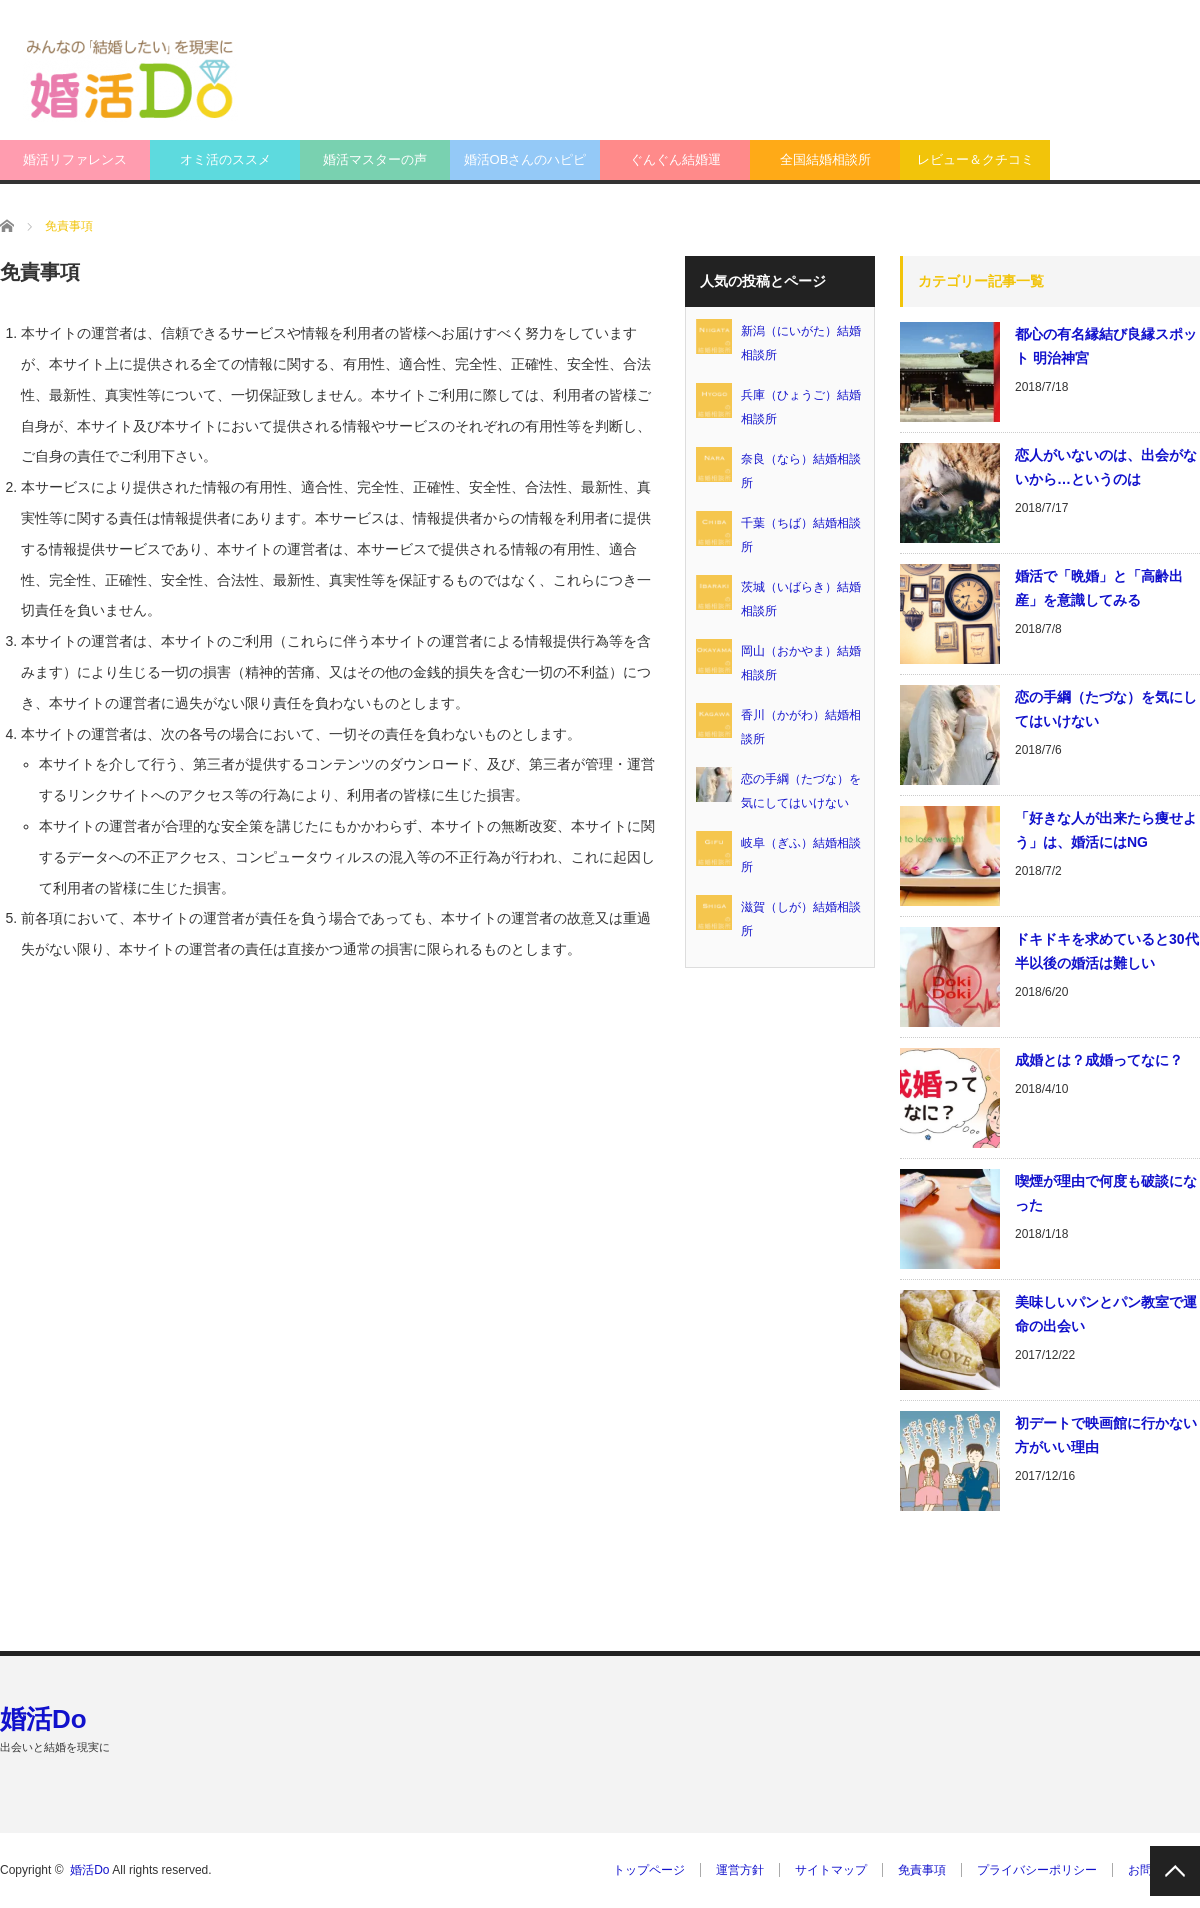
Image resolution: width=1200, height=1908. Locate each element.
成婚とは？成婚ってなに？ (1099, 1060)
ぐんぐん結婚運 (675, 159)
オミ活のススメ (225, 159)
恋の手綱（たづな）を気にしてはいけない (1106, 709)
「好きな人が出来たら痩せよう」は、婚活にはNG (1106, 830)
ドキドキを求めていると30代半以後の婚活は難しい (1107, 951)
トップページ (649, 1870)
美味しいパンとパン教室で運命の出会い (1106, 1314)
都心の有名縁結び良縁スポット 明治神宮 (1106, 346)
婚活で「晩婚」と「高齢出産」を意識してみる (1099, 588)
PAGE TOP (1175, 1871)
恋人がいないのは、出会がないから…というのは (1106, 467)
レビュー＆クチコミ (975, 159)
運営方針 (740, 1870)
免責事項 (922, 1870)
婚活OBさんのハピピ (525, 159)
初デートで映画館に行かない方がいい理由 (1106, 1435)
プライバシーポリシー (1037, 1870)
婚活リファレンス (75, 159)
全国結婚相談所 (825, 159)
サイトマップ (831, 1870)
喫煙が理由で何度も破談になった (1106, 1193)
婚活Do (43, 1719)
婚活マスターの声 (375, 159)
